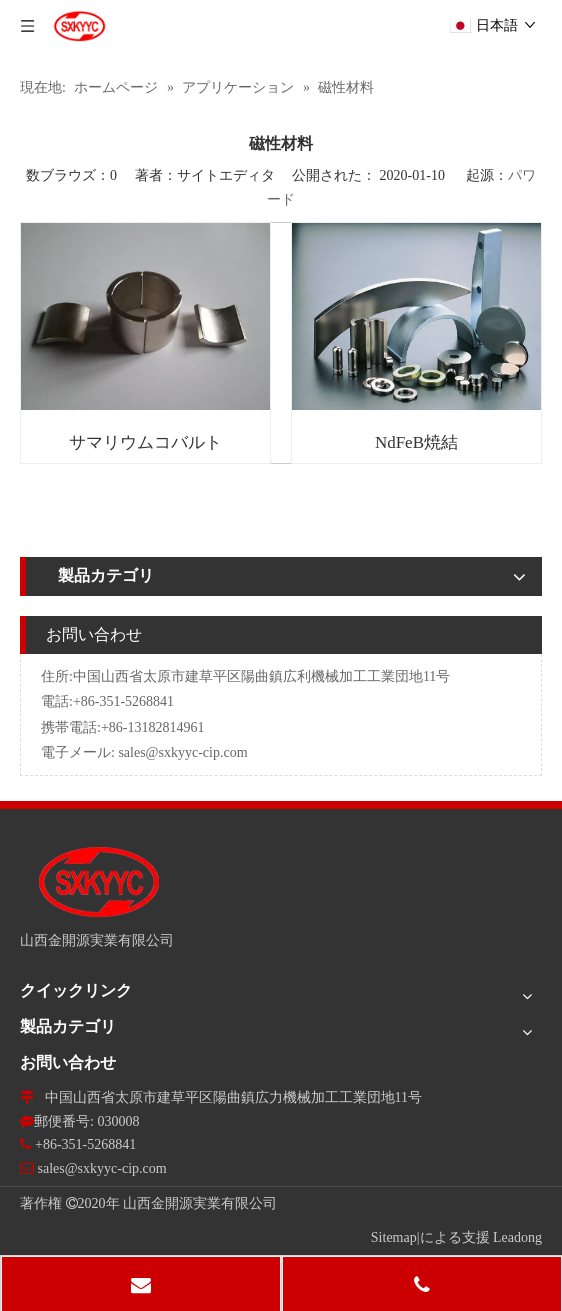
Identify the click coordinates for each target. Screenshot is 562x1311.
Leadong (517, 1237)
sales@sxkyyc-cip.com (182, 752)
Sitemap (394, 1237)
